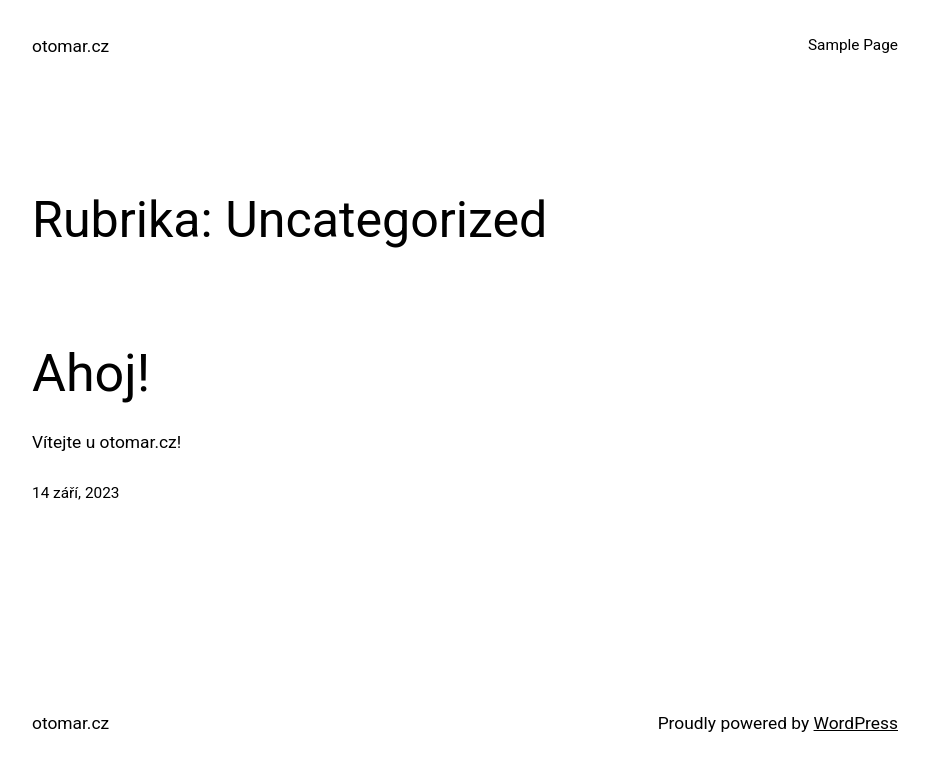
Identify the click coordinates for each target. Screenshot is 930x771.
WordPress (856, 723)
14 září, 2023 (76, 493)
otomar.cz (70, 46)
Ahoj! (91, 373)
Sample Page (853, 45)
